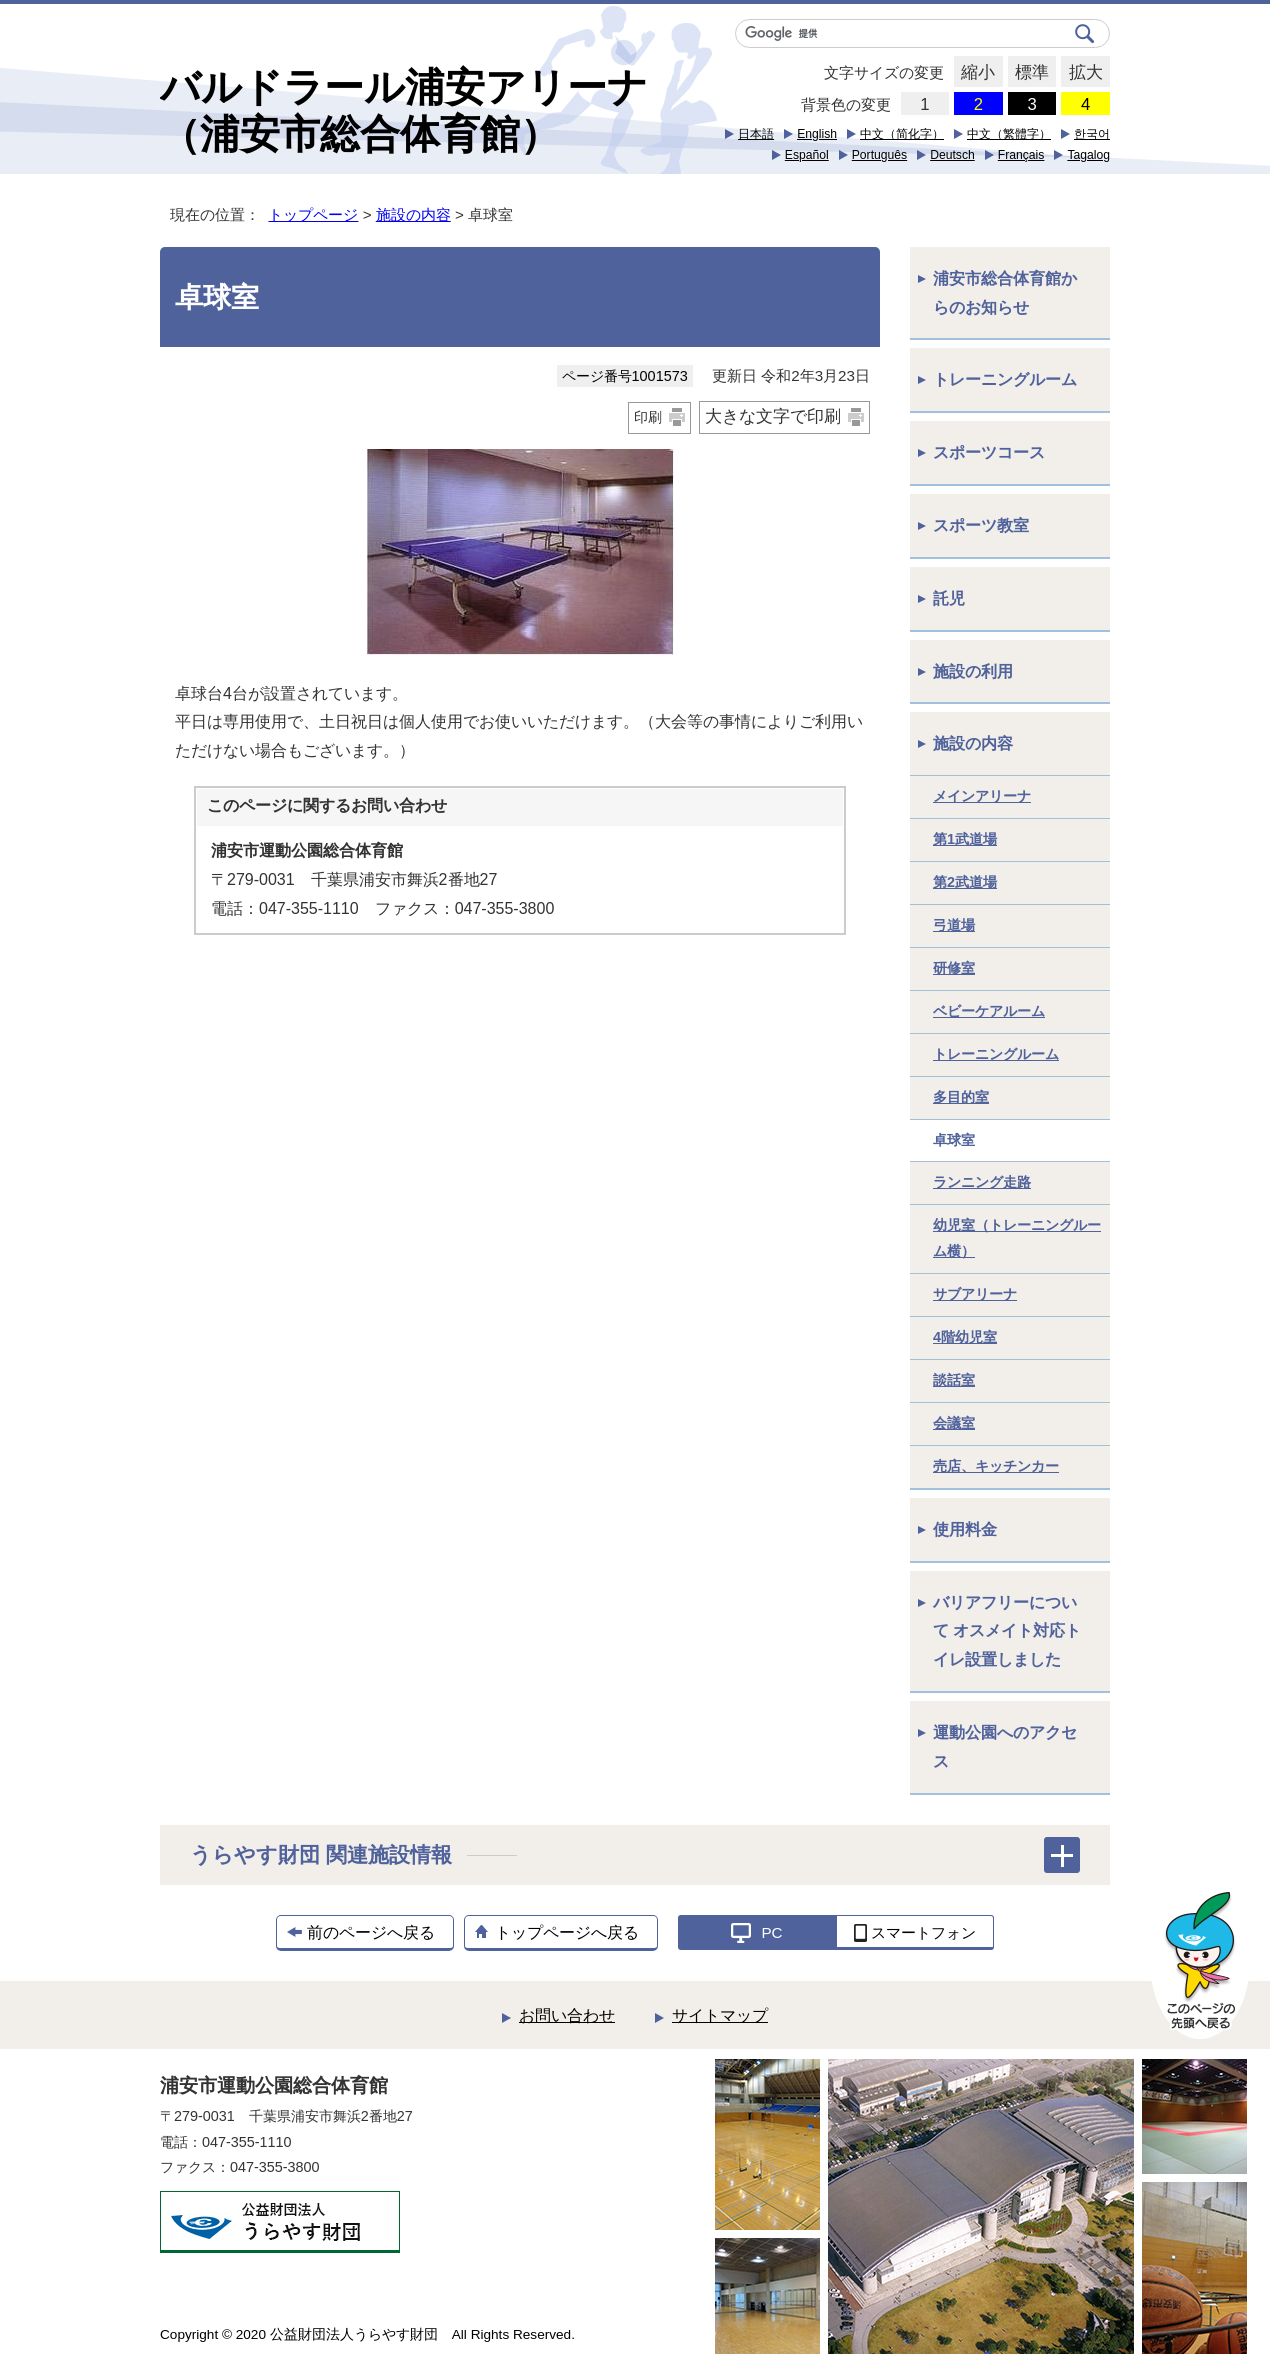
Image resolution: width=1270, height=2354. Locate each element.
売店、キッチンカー (996, 1466)
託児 (949, 598)
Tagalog (1088, 155)
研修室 (954, 968)
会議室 (954, 1423)
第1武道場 (965, 839)
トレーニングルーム (1005, 379)
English (817, 134)
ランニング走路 (982, 1182)
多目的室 (961, 1097)
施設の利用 (973, 671)
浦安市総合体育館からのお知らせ (1005, 293)
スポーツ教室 (981, 525)
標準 (1028, 73)
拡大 (1081, 73)
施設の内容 (413, 214)
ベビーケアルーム (989, 1011)
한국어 (1092, 134)
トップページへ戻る (567, 1932)
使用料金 (965, 1529)
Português (879, 155)
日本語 (756, 134)
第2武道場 (965, 882)
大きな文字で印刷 (773, 416)
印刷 (648, 417)
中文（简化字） (902, 134)
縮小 (974, 73)
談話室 (954, 1380)
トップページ (313, 214)
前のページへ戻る (371, 1932)
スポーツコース (989, 452)
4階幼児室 (965, 1337)
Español (807, 155)
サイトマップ (720, 2015)
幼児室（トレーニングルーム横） (1017, 1238)
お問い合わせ (567, 2015)
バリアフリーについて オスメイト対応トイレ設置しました (1007, 1631)
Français (1021, 155)
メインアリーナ (982, 796)
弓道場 (954, 925)
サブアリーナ (975, 1294)
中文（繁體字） (1009, 134)
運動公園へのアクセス (1005, 1747)
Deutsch (952, 155)
